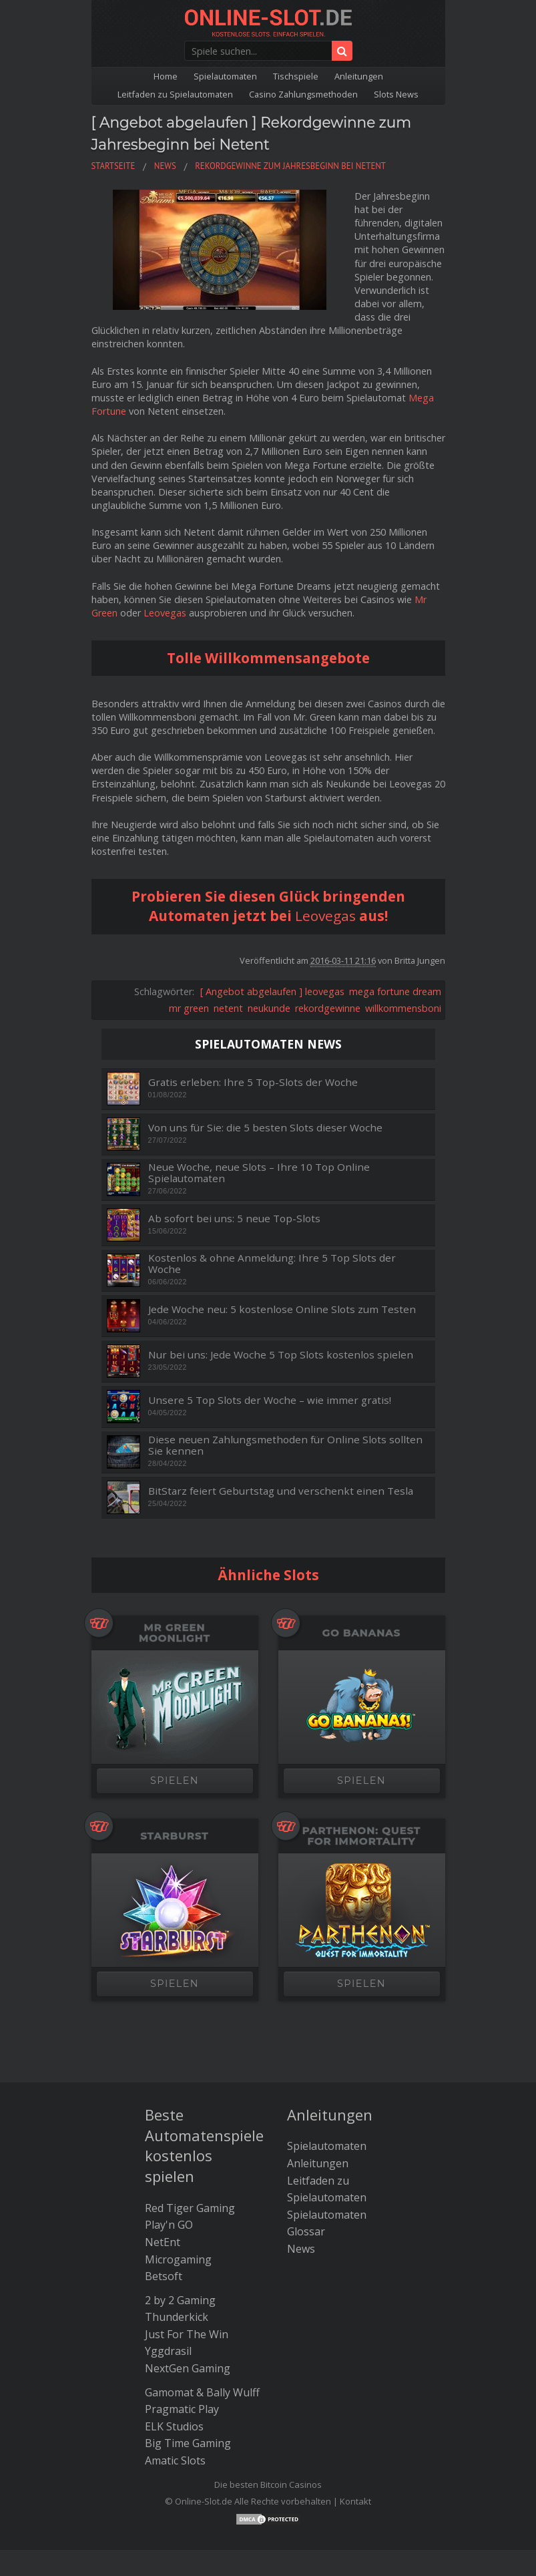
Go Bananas (361, 1574)
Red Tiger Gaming (190, 2148)
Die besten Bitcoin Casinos (268, 2425)
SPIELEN (174, 1722)
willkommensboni (403, 949)
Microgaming (178, 2200)
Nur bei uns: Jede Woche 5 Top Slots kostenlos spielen (280, 1295)
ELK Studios (174, 2367)
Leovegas (165, 554)
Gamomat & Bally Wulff (202, 2333)
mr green (189, 949)
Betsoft (163, 2217)
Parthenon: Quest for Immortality (361, 1777)
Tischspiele (295, 76)
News (301, 2190)
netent (228, 949)
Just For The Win (186, 2275)
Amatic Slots (175, 2401)
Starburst (174, 1777)
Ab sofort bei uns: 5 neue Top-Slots (234, 1159)
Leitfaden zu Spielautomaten (175, 94)
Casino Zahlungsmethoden (303, 94)
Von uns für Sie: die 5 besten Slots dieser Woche (265, 1068)
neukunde (269, 949)
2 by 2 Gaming (180, 2240)
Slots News (396, 94)
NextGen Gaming (187, 2309)
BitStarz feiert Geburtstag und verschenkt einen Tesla (280, 1432)
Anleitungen (358, 76)
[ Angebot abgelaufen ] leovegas (272, 932)
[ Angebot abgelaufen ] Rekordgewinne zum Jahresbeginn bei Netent (267, 143)
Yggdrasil (168, 2292)
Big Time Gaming (188, 2384)
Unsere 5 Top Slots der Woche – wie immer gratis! (269, 1340)
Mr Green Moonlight (174, 1574)
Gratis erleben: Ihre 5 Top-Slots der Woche (253, 1023)
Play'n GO (169, 2166)
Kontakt (355, 2442)
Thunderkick (176, 2258)
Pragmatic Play (182, 2350)
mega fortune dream (395, 932)
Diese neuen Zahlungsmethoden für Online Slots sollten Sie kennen (285, 1386)
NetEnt (162, 2183)
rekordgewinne (327, 949)
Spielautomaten (225, 76)
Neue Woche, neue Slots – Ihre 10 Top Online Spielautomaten (259, 1114)
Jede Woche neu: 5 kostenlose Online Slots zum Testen (282, 1250)
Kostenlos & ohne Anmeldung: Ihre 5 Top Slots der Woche (272, 1204)
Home (166, 76)
